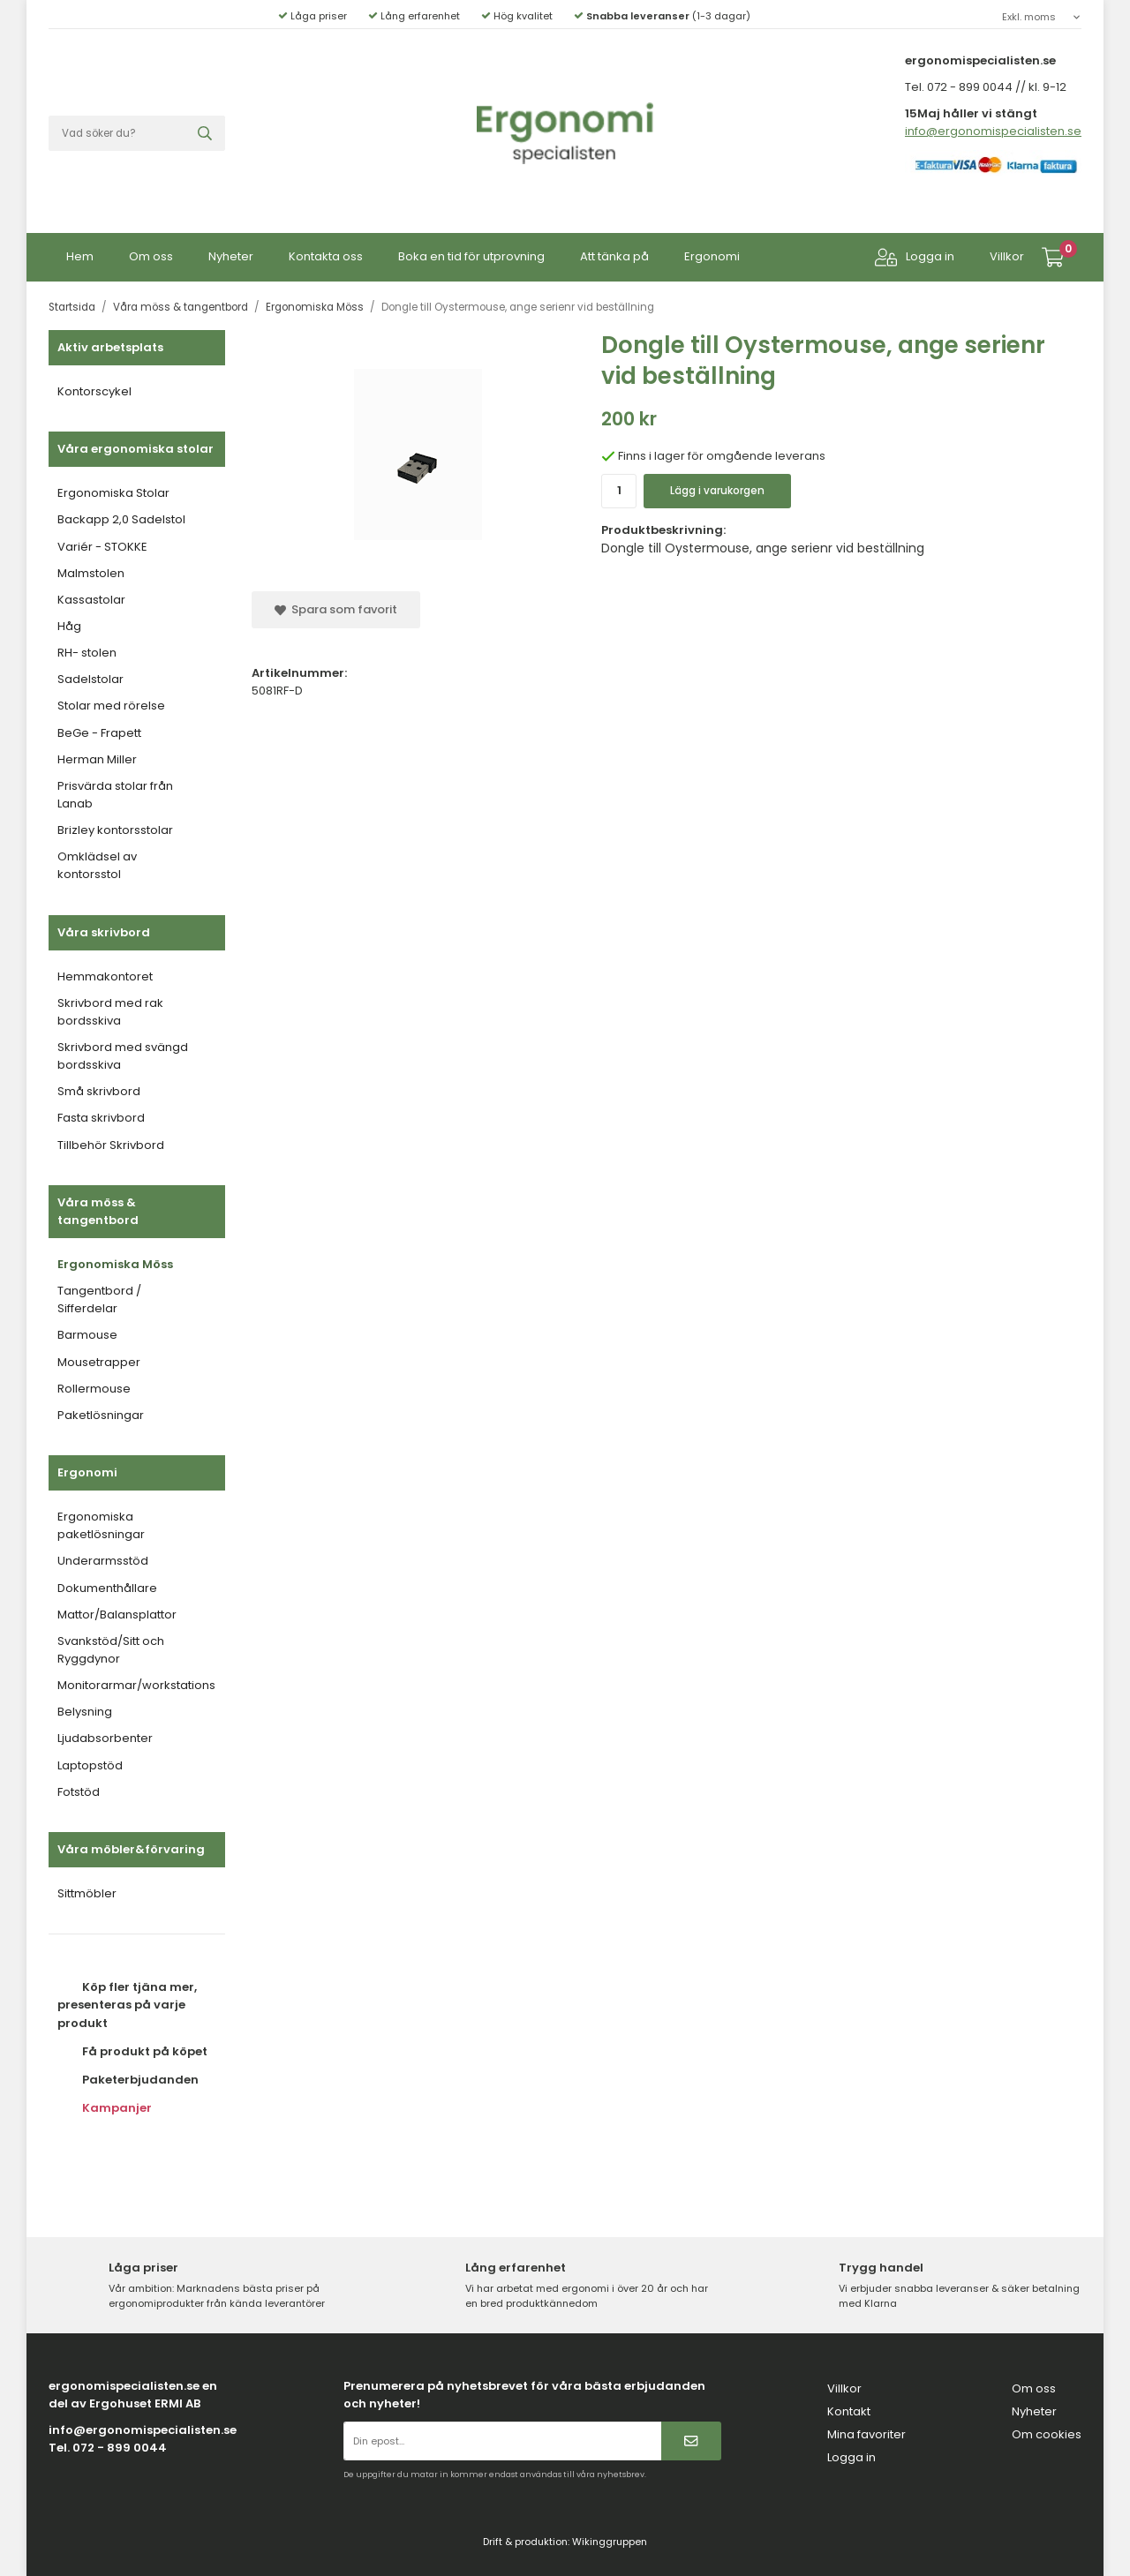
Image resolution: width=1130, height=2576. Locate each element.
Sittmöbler (87, 1893)
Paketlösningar (100, 1415)
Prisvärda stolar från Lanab (115, 794)
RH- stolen (87, 652)
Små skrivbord (98, 1091)
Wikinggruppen (609, 2542)
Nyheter (230, 256)
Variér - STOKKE (102, 546)
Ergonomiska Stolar (113, 492)
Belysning (84, 1711)
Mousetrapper (98, 1362)
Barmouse (87, 1334)
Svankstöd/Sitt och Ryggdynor (110, 1650)
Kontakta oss (326, 256)
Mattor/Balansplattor (117, 1614)
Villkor (1007, 256)
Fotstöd (78, 1792)
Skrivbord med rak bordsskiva (110, 1012)
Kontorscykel (94, 391)
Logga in (914, 257)
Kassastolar (91, 599)
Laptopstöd (90, 1765)
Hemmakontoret (105, 976)
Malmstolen (90, 573)
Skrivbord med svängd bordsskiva (122, 1056)
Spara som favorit (336, 609)
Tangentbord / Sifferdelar (99, 1299)
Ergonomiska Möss (115, 1264)
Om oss (151, 256)
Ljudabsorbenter (105, 1738)
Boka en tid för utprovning (471, 256)
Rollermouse (94, 1388)
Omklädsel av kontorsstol (97, 865)
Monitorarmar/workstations (136, 1685)
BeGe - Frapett (99, 733)
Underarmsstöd (102, 1560)
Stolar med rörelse (111, 705)
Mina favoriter (866, 2434)
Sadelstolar (90, 679)
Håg (69, 626)
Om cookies (1046, 2434)
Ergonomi (712, 256)
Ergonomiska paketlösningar (101, 1525)
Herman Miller (97, 759)
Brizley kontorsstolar (115, 830)
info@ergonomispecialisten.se (993, 131)
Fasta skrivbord (101, 1117)
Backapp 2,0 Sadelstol (121, 519)
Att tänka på (614, 256)
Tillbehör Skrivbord (110, 1145)
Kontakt (848, 2411)
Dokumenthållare (107, 1588)
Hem (80, 256)
